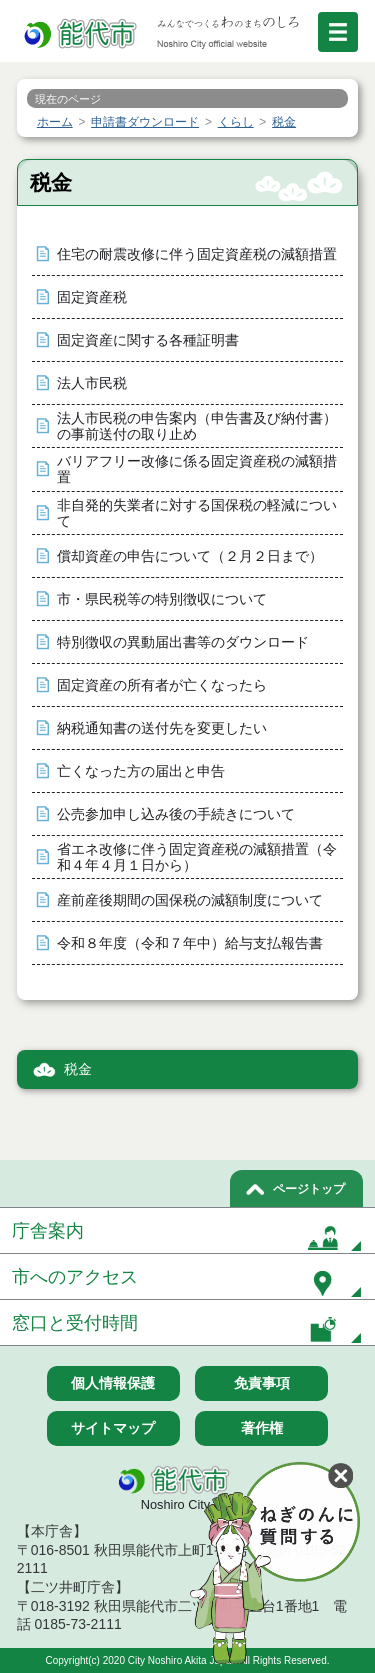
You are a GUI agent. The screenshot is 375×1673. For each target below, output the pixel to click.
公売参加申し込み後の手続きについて (176, 814)
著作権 (262, 1428)
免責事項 (262, 1383)
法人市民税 (92, 383)
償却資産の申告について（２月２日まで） (190, 556)
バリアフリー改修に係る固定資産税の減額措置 (197, 469)
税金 (78, 1069)
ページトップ (309, 1189)
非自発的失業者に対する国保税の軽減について (197, 513)
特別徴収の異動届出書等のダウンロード (183, 642)
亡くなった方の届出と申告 (141, 771)
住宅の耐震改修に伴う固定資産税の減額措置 (197, 254)
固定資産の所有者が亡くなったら (162, 685)
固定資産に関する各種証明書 (148, 340)
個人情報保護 (113, 1383)
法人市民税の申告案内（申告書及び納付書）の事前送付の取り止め (197, 426)
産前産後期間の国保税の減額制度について (190, 900)
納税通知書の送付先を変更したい (162, 728)
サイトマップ (113, 1428)
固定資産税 (92, 297)
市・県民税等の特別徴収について (162, 599)
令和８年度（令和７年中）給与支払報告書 (190, 943)
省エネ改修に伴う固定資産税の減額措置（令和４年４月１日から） (197, 857)
